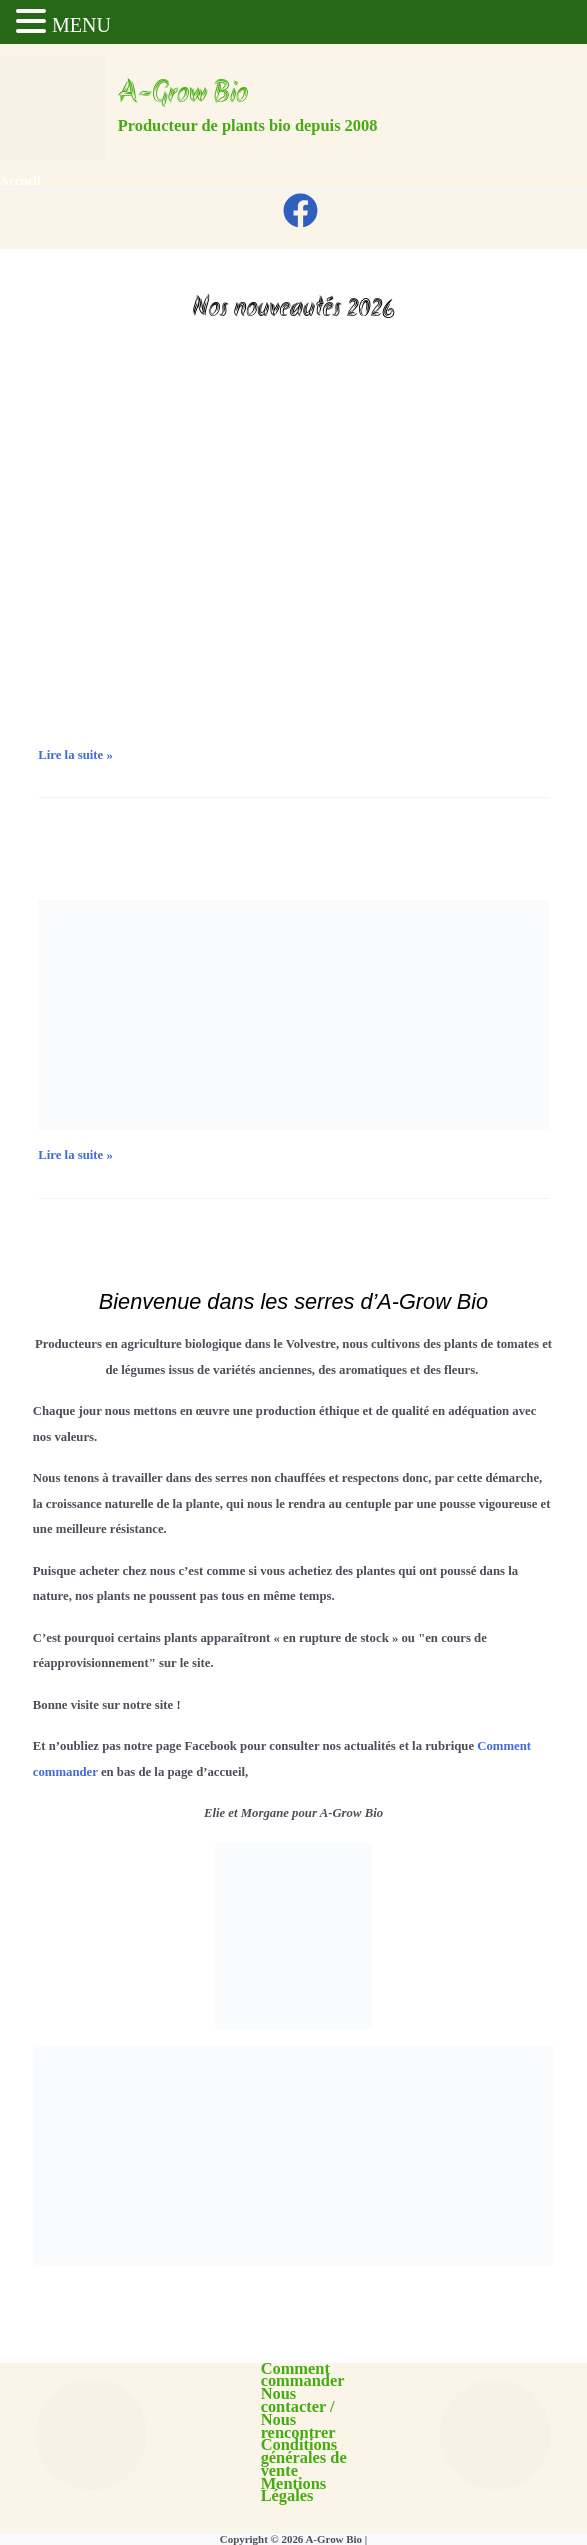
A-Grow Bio (183, 94)
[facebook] (303, 210)
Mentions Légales (294, 2491)
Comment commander (303, 2376)
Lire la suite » (75, 755)
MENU (81, 25)
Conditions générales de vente (304, 2458)
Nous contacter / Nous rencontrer (298, 2413)
